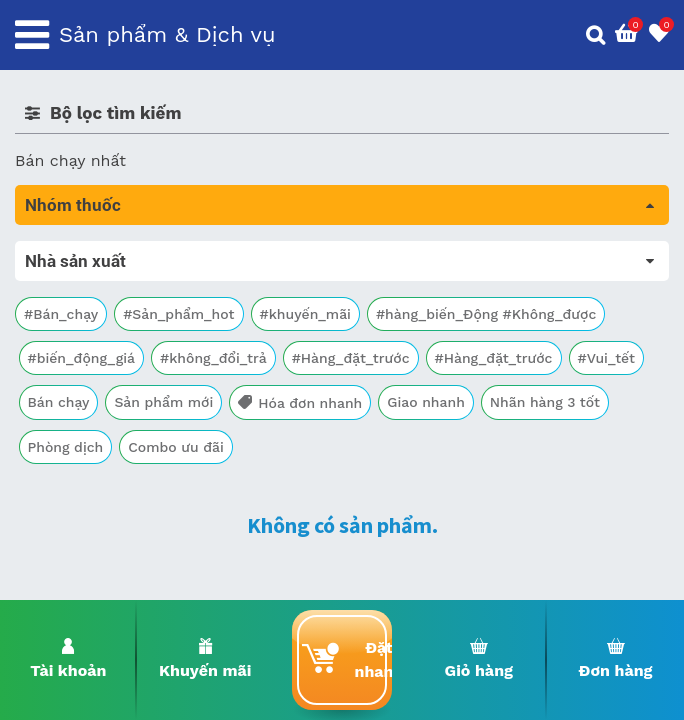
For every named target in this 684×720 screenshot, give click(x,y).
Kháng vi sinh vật (81, 448)
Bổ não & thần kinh (89, 336)
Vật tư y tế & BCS (81, 504)
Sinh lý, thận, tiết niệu (100, 364)
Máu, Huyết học (76, 280)
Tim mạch (54, 392)
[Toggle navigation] (32, 35)
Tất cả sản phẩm (89, 252)
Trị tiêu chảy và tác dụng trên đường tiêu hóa (190, 308)
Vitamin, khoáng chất (97, 532)
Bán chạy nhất (70, 160)
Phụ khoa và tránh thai (103, 420)
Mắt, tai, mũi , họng (90, 476)
